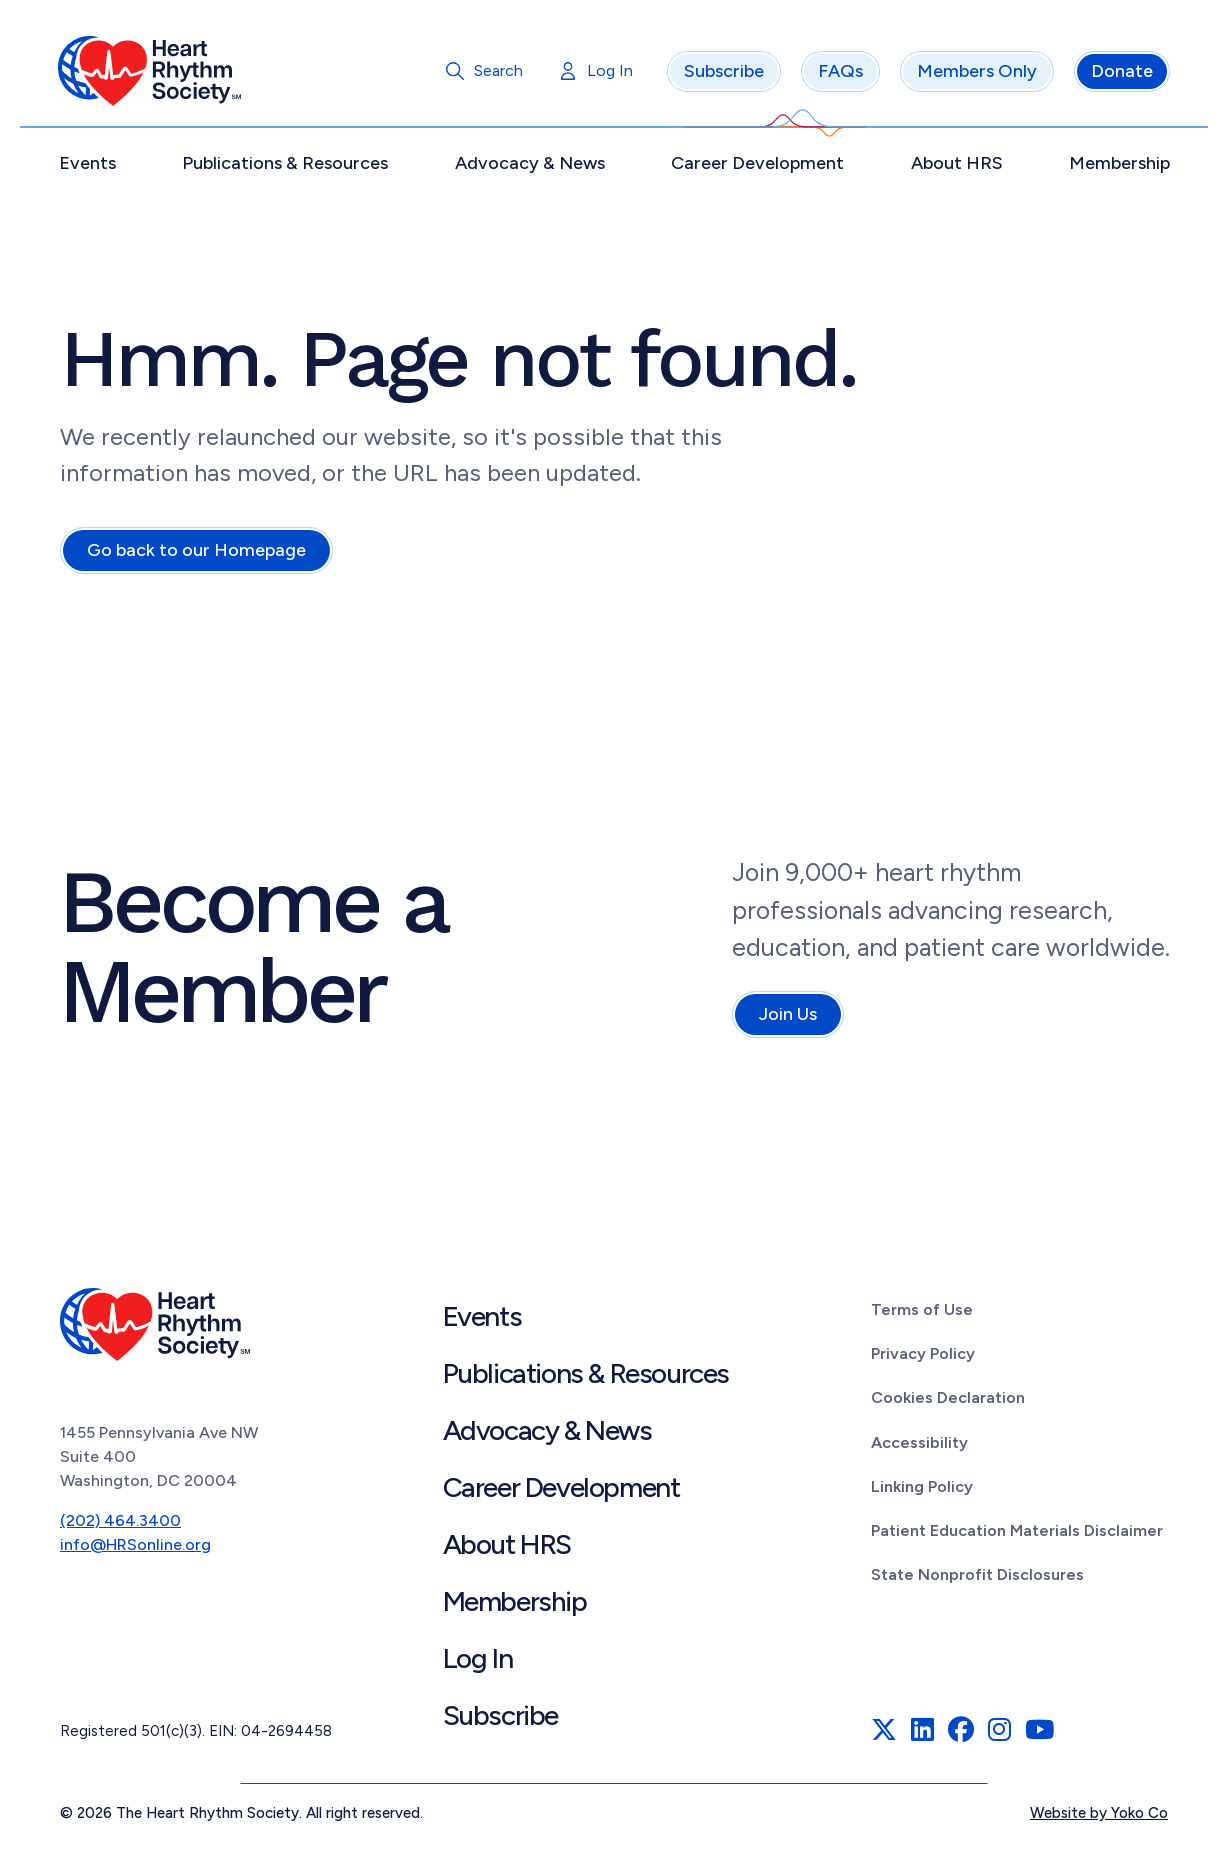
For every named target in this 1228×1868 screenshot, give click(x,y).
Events (89, 167)
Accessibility (919, 1445)
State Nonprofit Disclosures (977, 1578)
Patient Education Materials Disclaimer (1017, 1534)
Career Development (757, 167)
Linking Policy (922, 1489)
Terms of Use (922, 1313)
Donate (1120, 75)
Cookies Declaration (948, 1401)
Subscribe (722, 75)
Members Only (975, 75)
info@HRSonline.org (135, 1547)
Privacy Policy (923, 1357)
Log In (608, 74)
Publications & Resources (287, 167)
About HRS (955, 167)
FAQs (838, 75)
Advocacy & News (530, 167)
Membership (1117, 167)
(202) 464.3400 (120, 1523)
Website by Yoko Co (1099, 1817)
